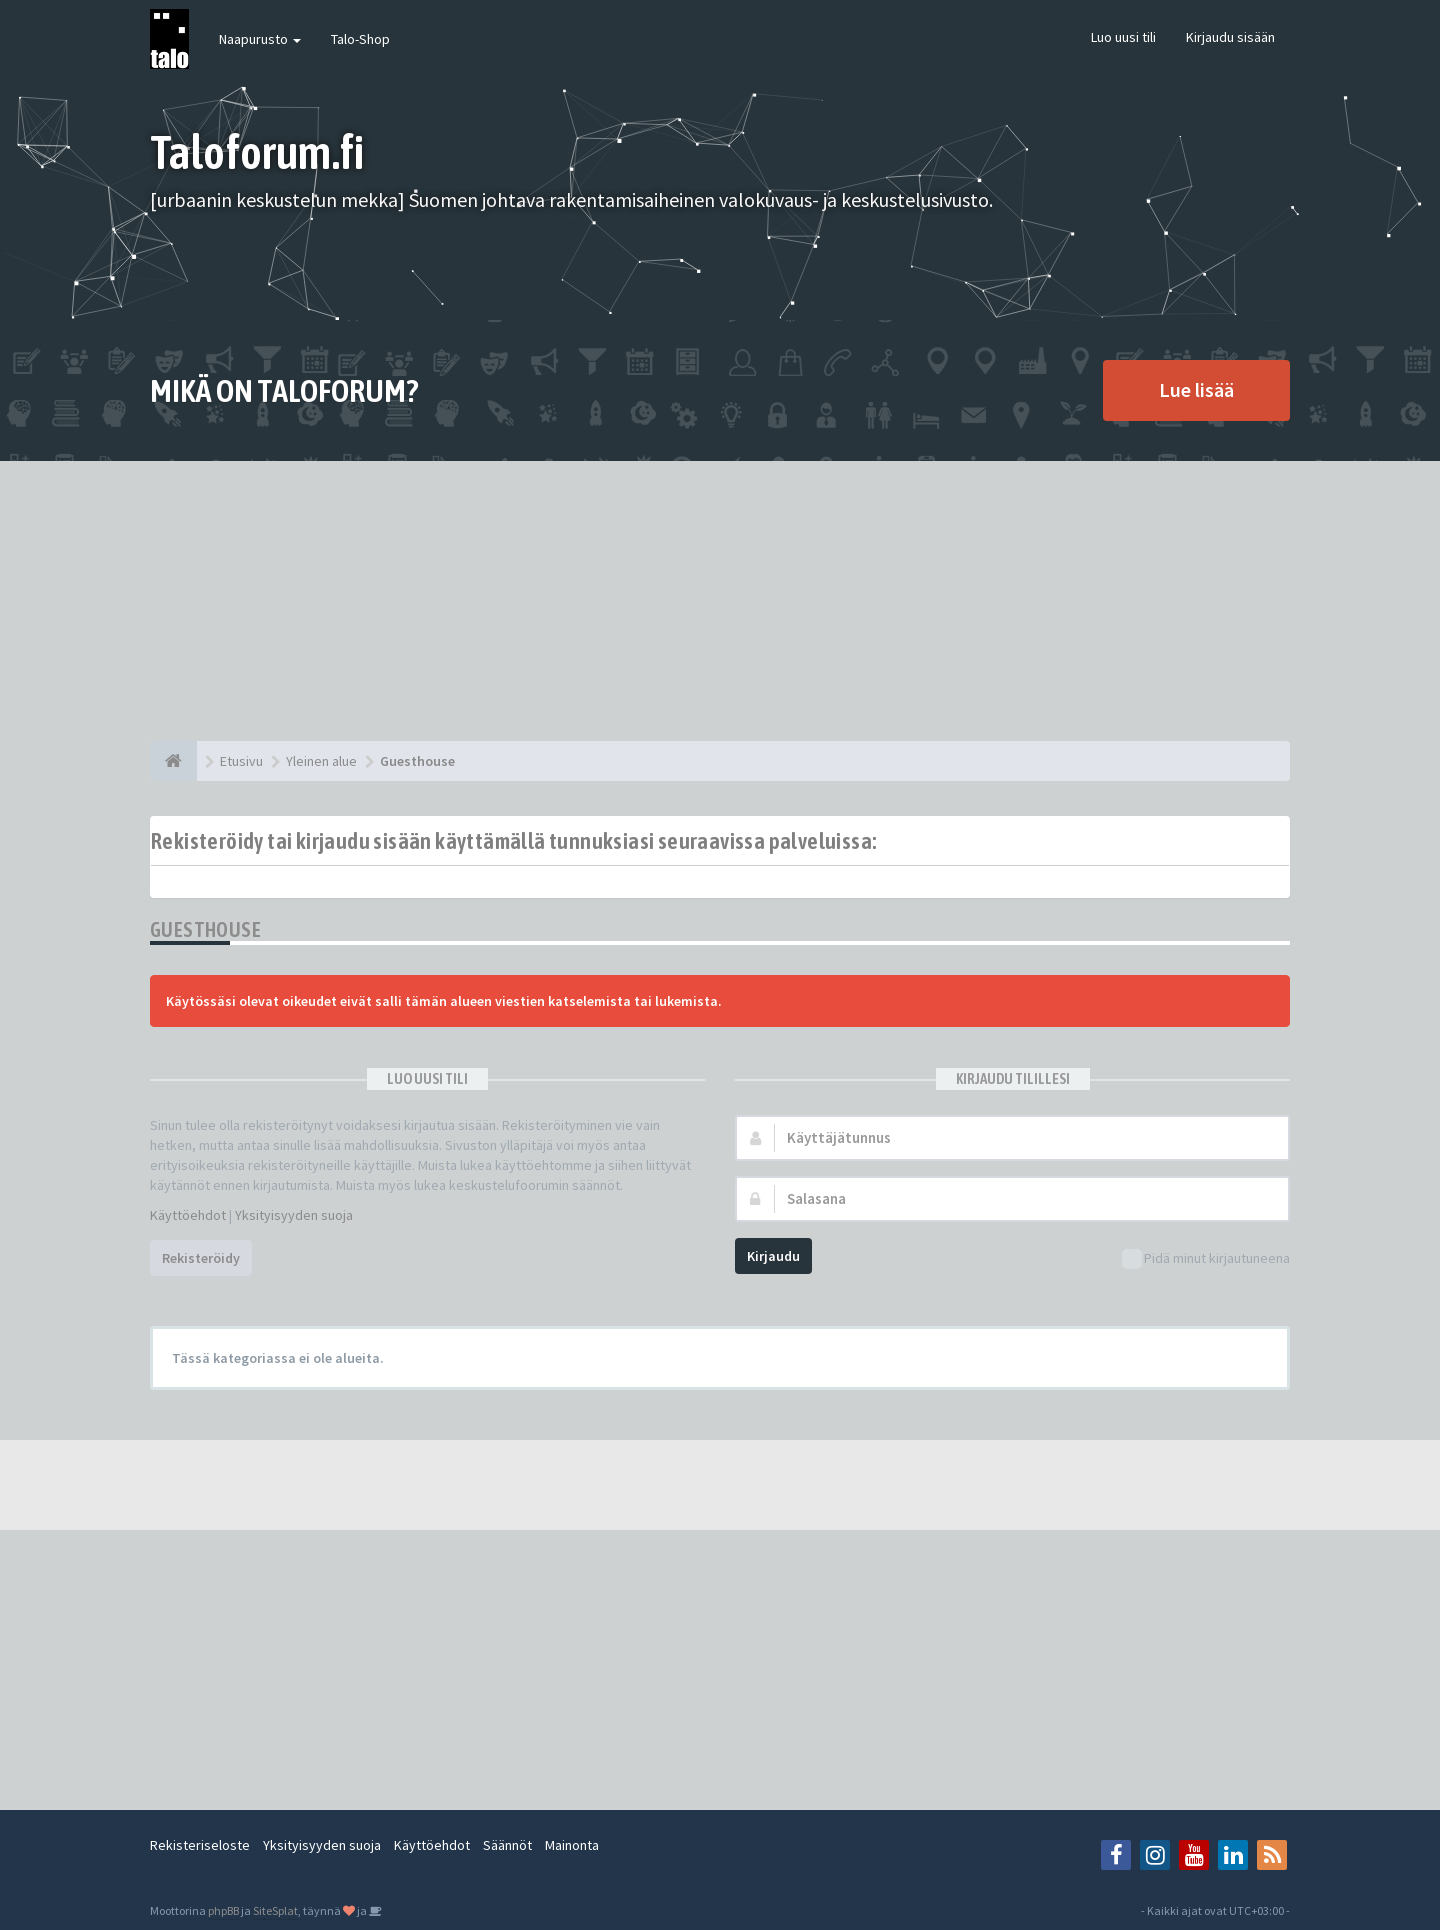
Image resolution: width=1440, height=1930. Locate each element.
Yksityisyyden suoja (294, 1215)
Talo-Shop (360, 39)
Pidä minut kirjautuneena (1206, 1259)
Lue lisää (1196, 389)
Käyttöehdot (188, 1215)
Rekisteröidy (201, 1258)
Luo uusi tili (1123, 37)
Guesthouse (205, 929)
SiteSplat (275, 1910)
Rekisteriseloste (200, 1845)
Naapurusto (260, 39)
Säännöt (507, 1845)
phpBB (223, 1910)
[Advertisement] (720, 601)
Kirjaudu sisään (1230, 37)
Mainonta (572, 1845)
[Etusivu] (173, 761)
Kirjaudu (773, 1256)
